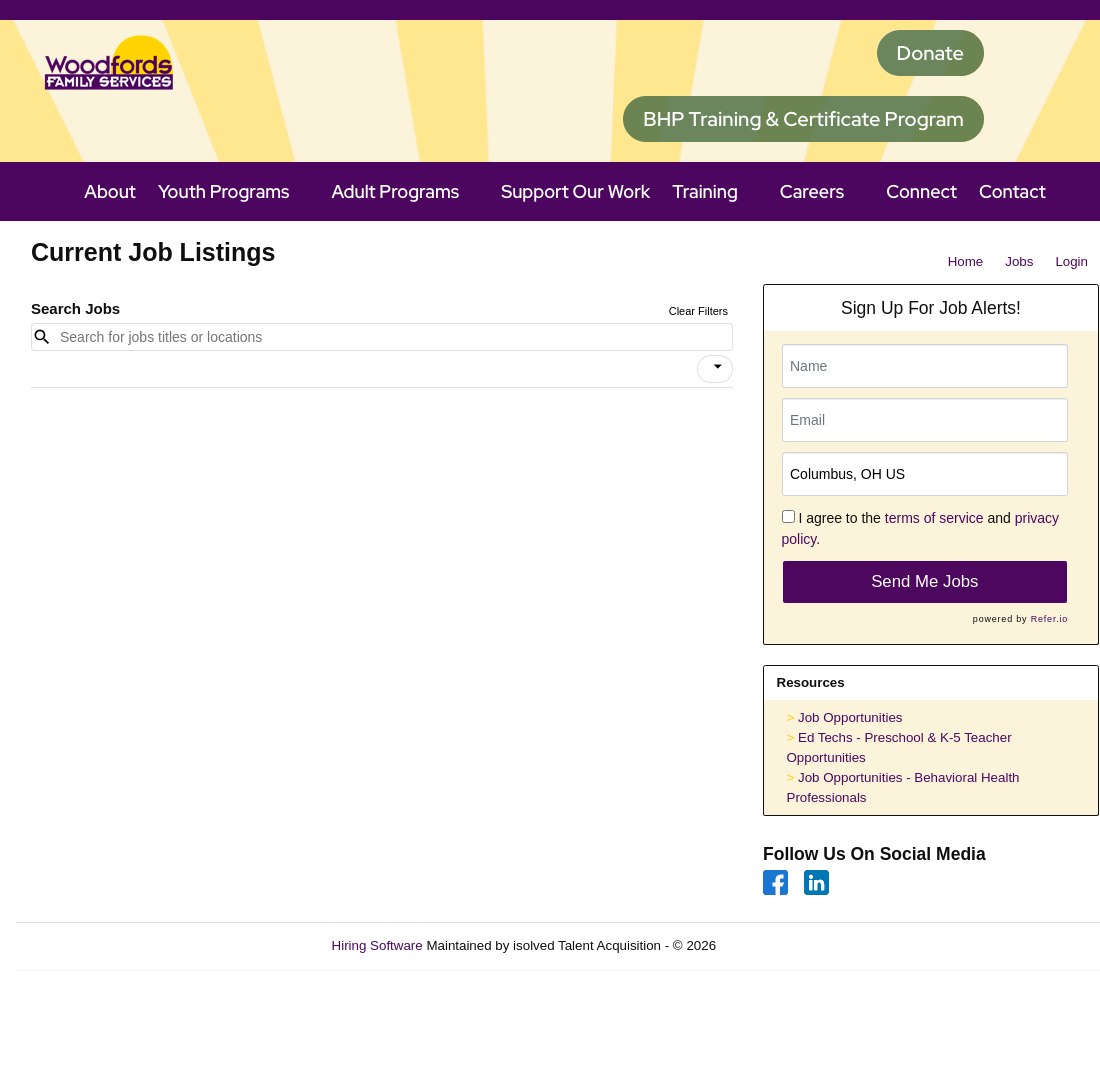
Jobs (1019, 261)
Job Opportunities (850, 717)
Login (1071, 261)
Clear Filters (698, 311)
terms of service (934, 518)
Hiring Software (377, 945)
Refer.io (1049, 619)
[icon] (718, 367)
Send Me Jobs (924, 581)
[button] (715, 369)
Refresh (775, 945)
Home (966, 261)
